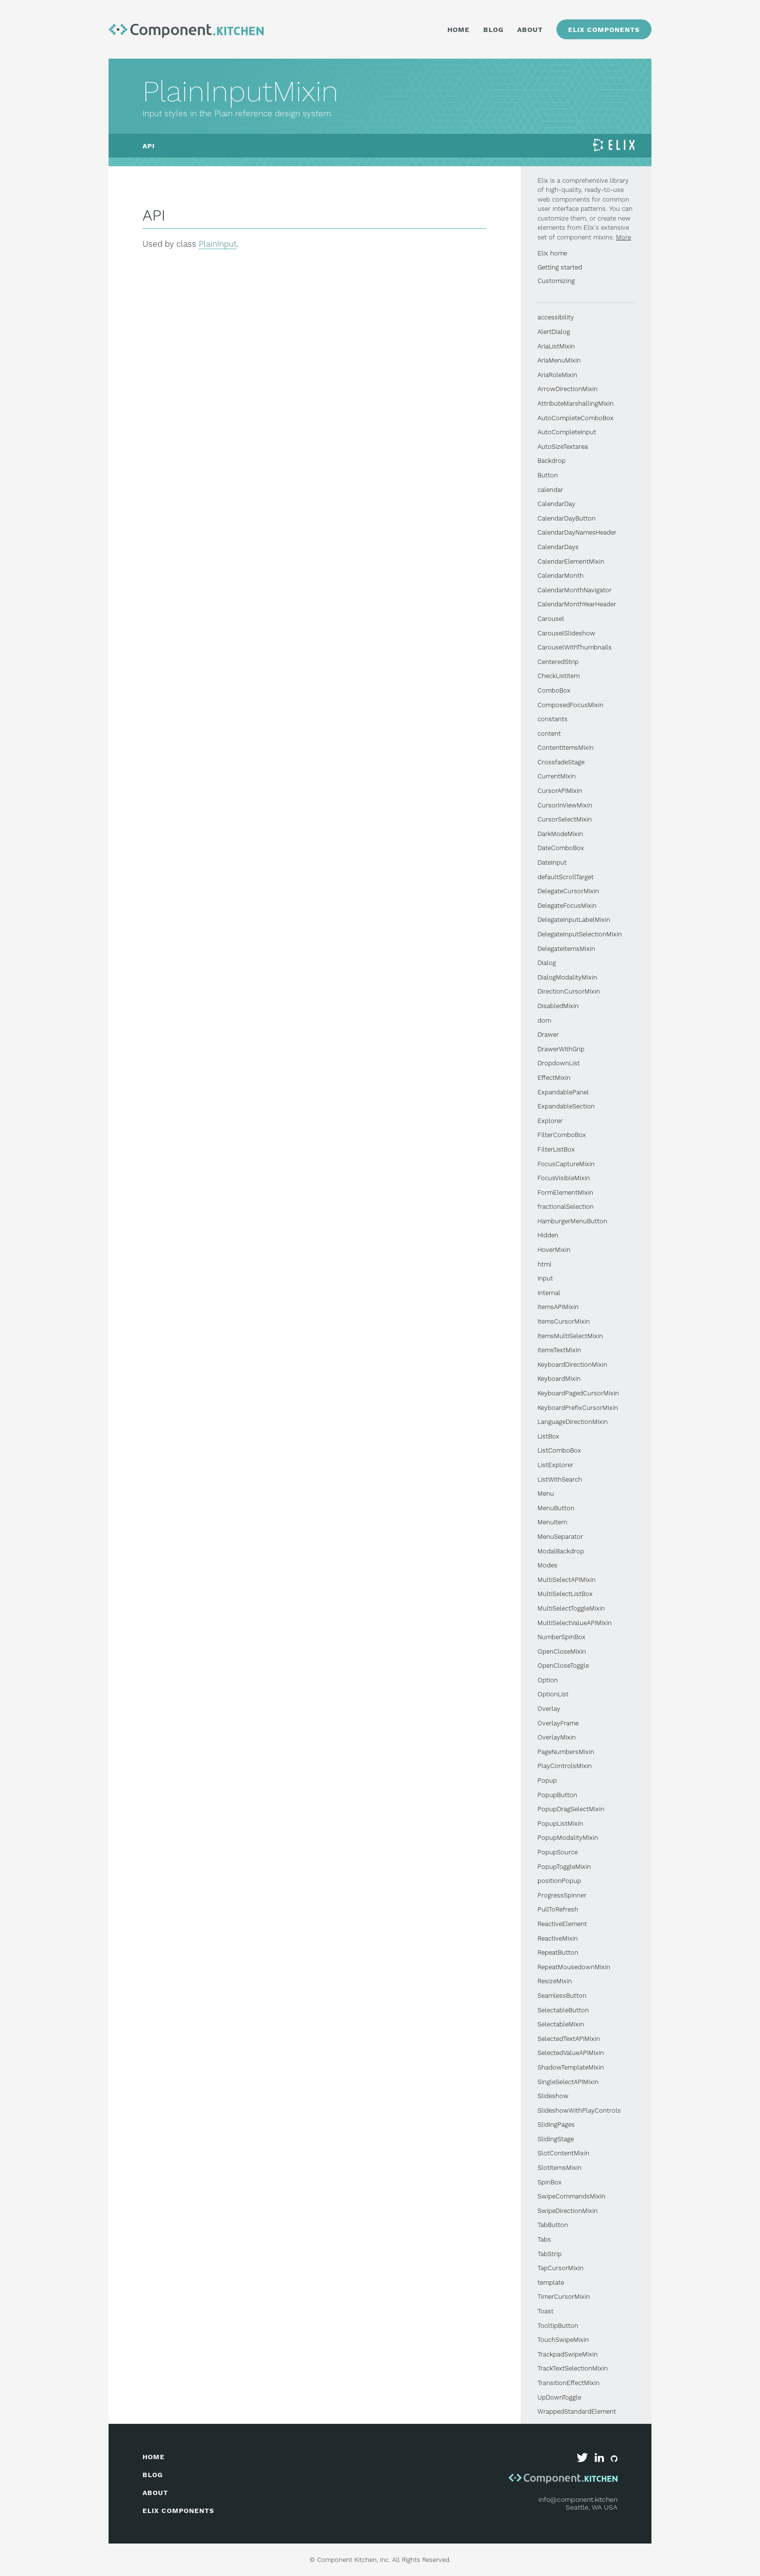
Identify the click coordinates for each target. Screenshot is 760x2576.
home (153, 2457)
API (148, 146)
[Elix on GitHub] (614, 2460)
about (155, 2493)
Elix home (552, 253)
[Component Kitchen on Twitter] (583, 2460)
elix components (178, 2510)
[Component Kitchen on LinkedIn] (600, 2460)
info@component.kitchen (578, 2499)
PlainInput (218, 244)
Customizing (556, 280)
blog (152, 2475)
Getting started (560, 267)
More (623, 237)
